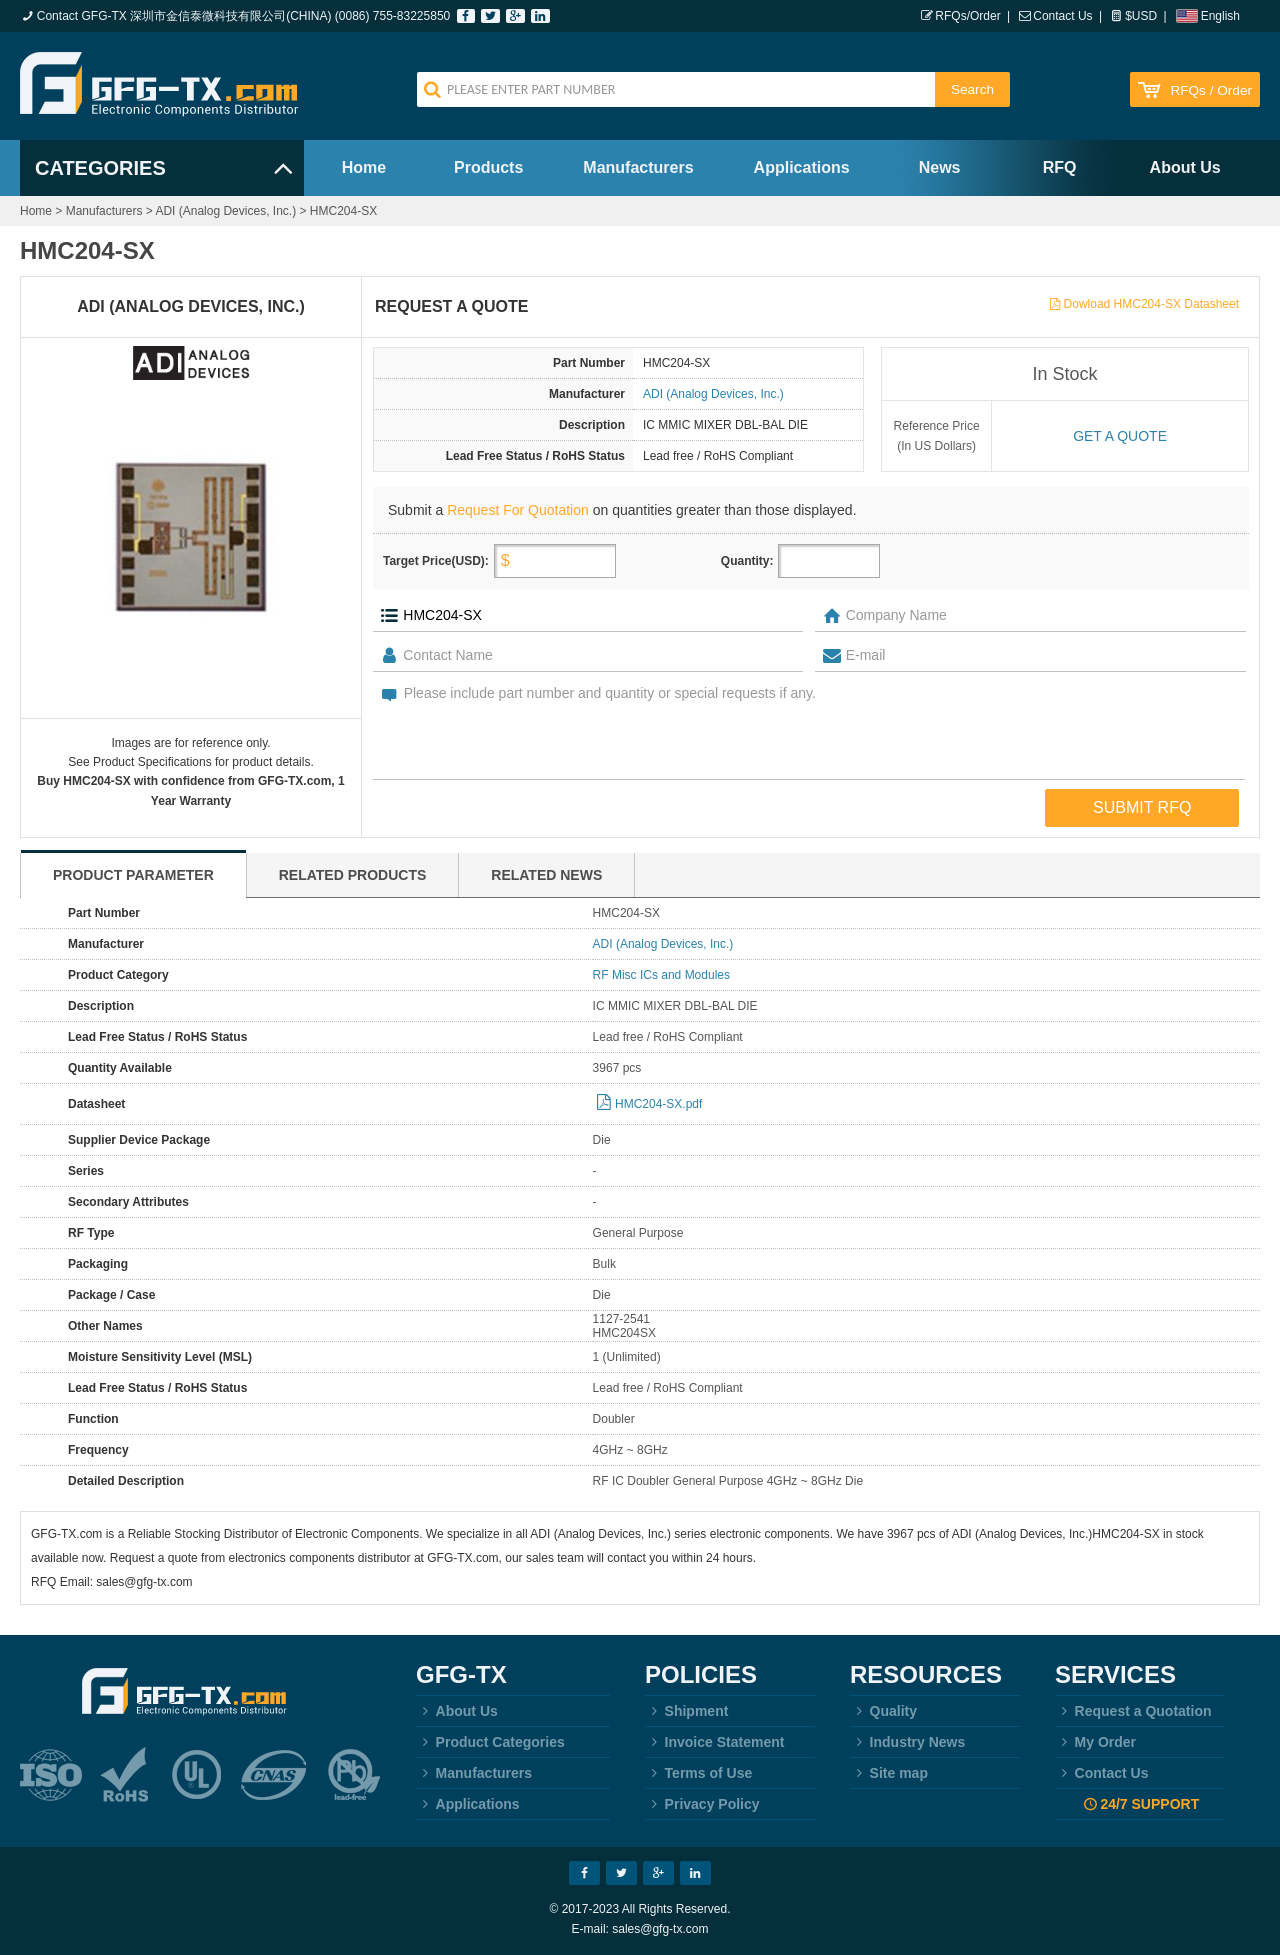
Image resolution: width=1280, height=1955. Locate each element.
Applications (802, 167)
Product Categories (490, 1742)
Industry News (907, 1742)
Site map (889, 1773)
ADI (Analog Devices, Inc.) (225, 211)
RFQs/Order (967, 16)
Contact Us (1062, 16)
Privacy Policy (702, 1804)
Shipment (686, 1711)
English (1220, 16)
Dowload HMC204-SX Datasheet (1151, 304)
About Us (1185, 167)
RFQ (1060, 167)
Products (488, 167)
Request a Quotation (1133, 1711)
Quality (883, 1711)
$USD (1141, 16)
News (940, 167)
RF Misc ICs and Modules (661, 975)
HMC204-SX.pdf (658, 1104)
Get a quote (1120, 436)
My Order (1095, 1742)
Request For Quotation (518, 510)
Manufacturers (638, 167)
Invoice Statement (714, 1742)
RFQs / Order (1211, 90)
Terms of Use (698, 1773)
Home (364, 167)
